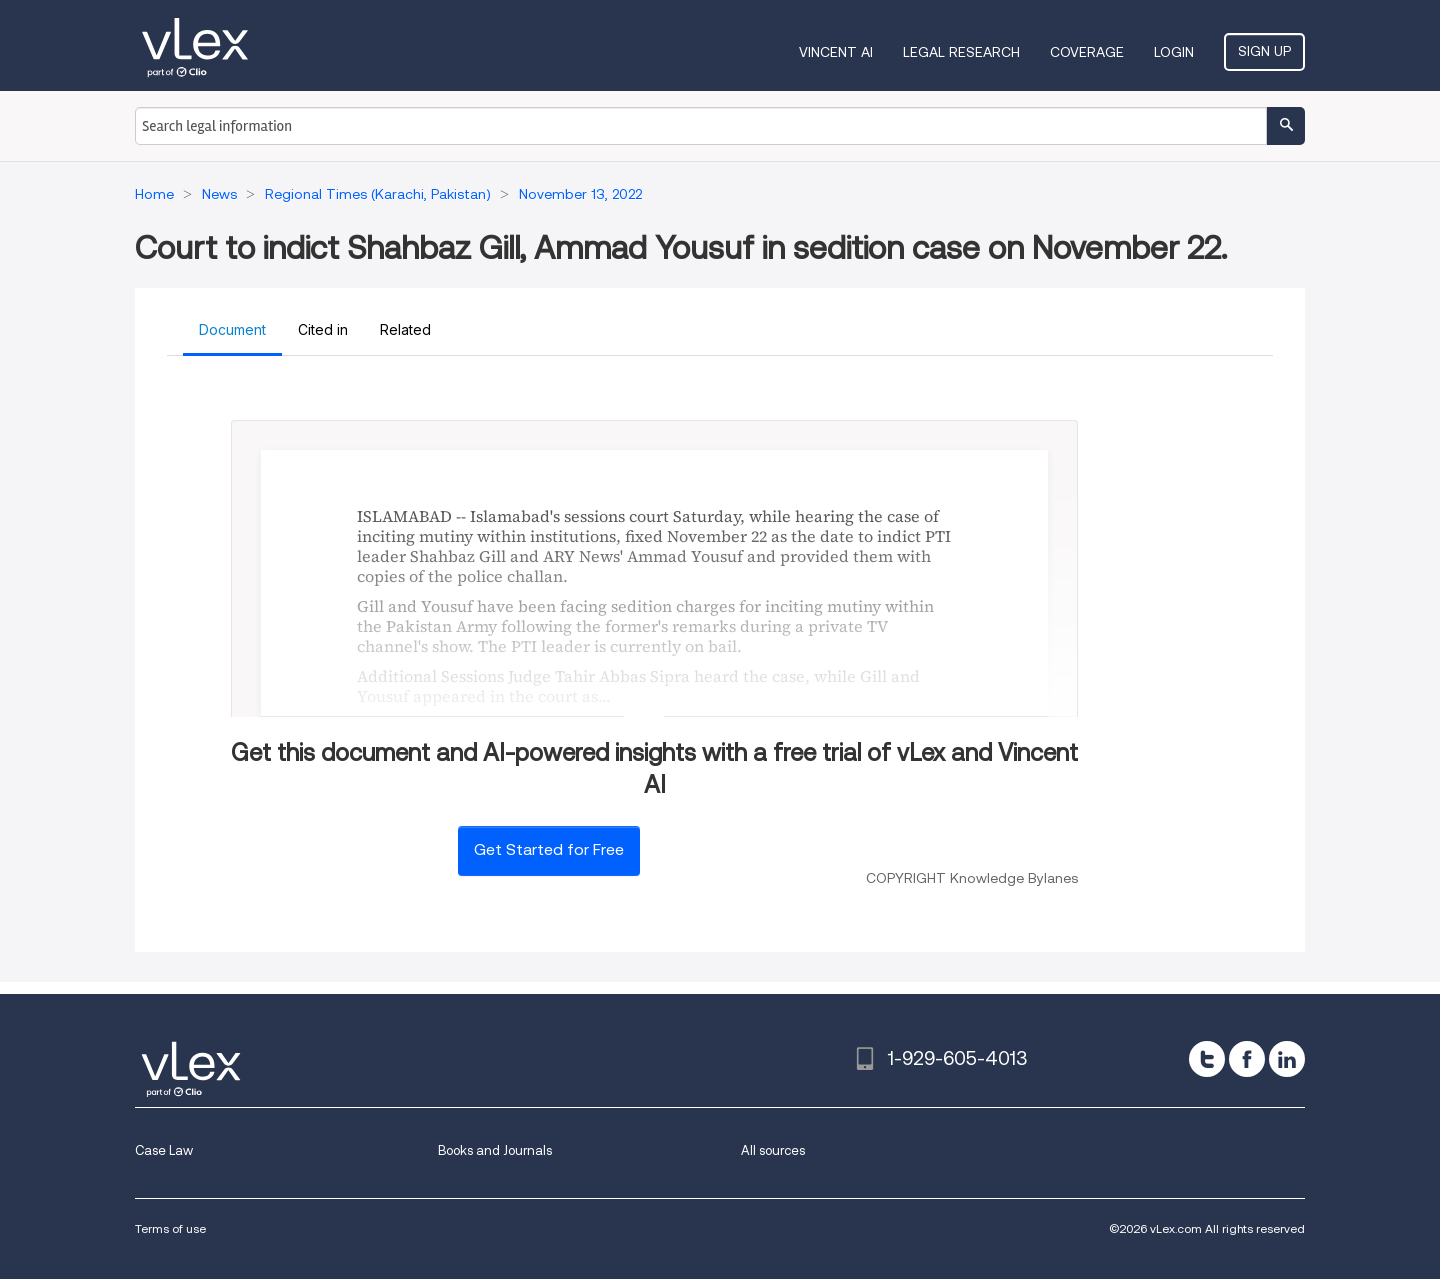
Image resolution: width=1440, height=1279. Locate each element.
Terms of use (170, 1228)
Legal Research (961, 52)
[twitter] (1207, 1059)
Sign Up (1264, 51)
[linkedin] (1287, 1059)
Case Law (164, 1150)
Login (1174, 52)
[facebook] (1247, 1059)
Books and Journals (495, 1150)
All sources (773, 1150)
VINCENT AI (836, 52)
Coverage (1087, 52)
